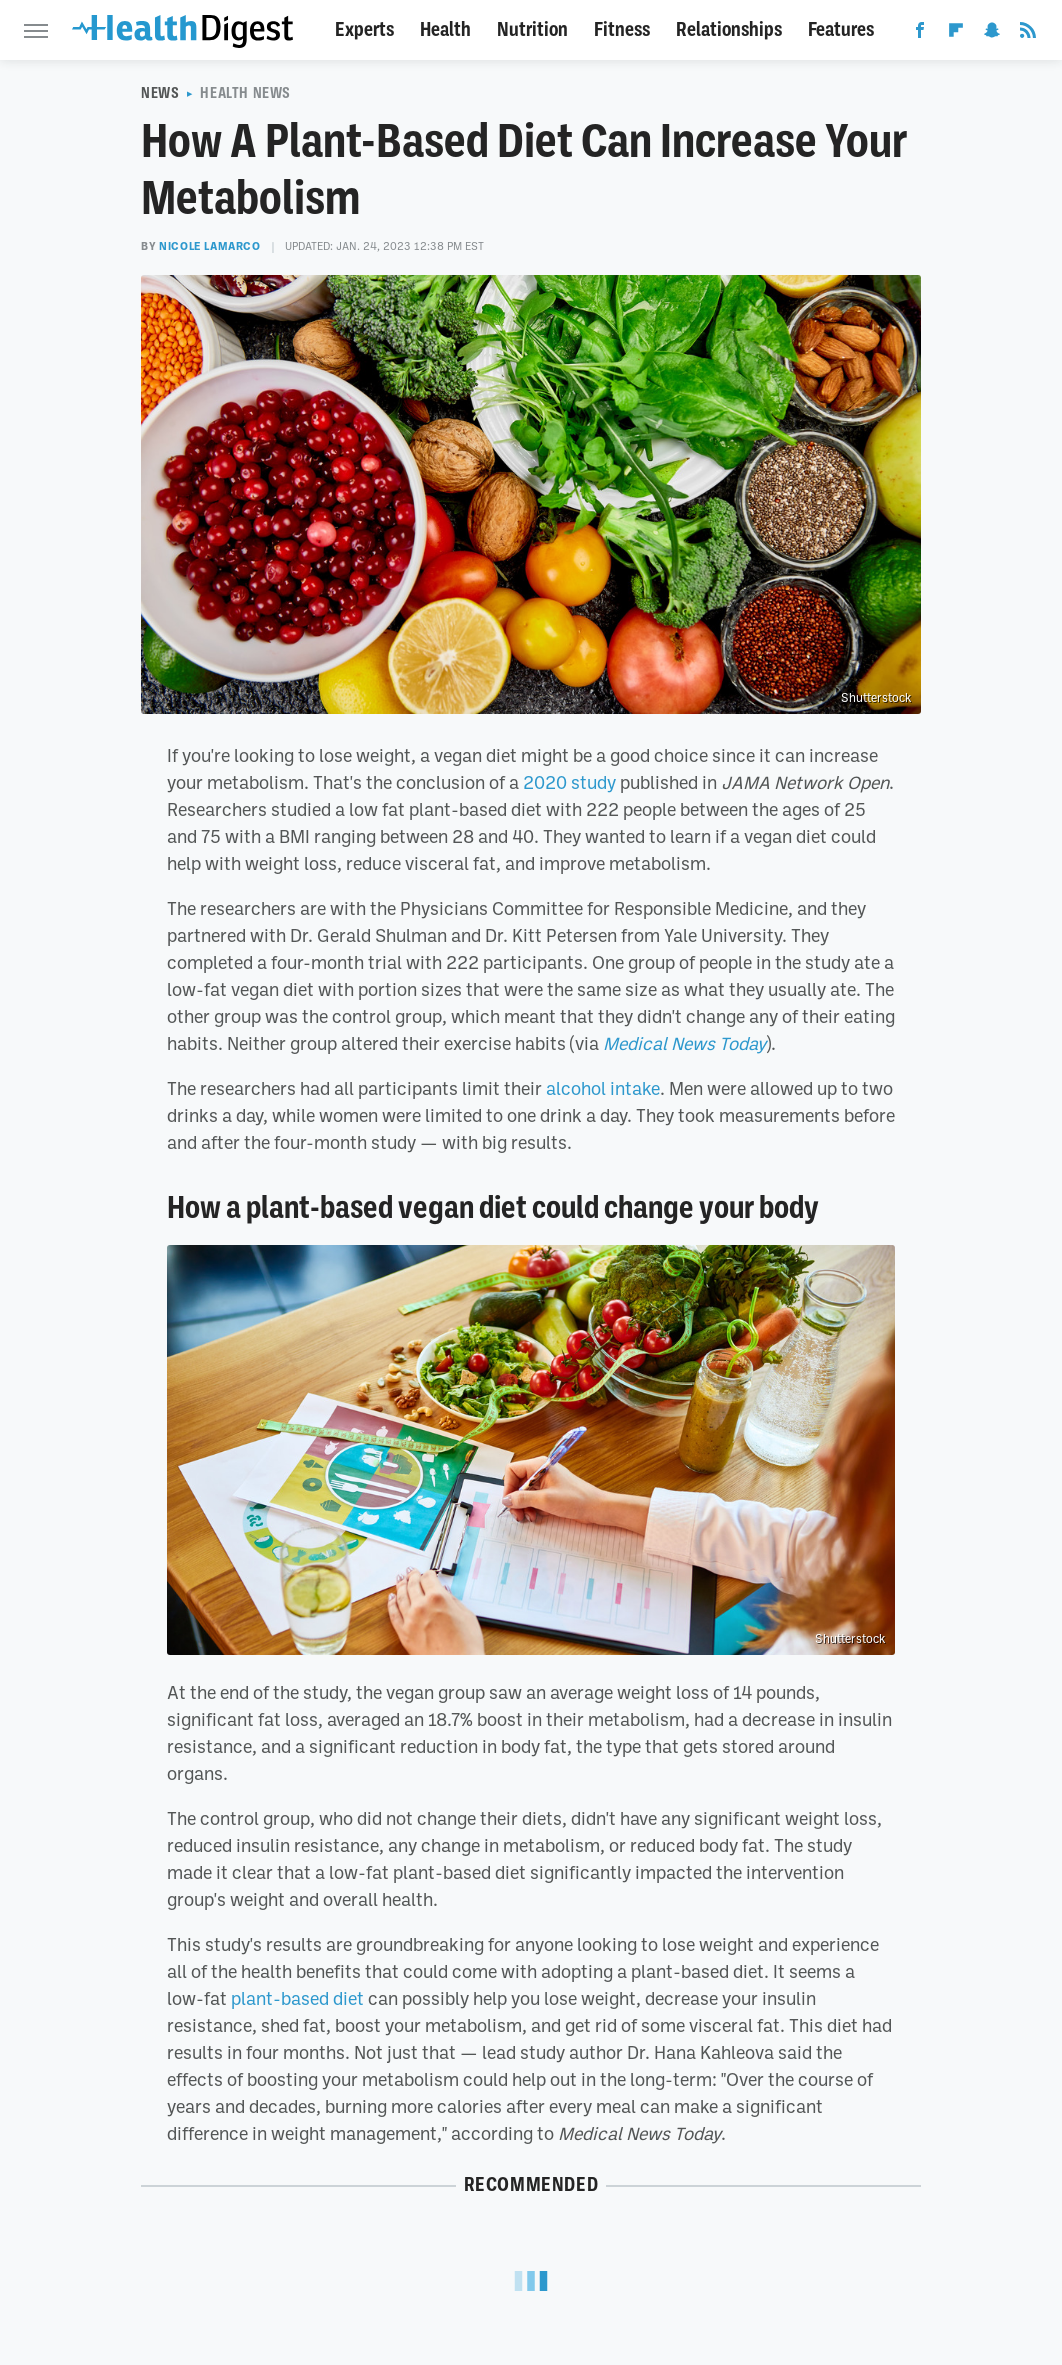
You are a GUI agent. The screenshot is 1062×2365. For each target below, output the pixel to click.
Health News (245, 93)
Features (841, 29)
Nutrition (532, 29)
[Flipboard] (956, 34)
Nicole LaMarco (209, 246)
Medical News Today (684, 1043)
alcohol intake (603, 1088)
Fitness (622, 29)
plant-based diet (297, 1998)
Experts (364, 29)
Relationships (729, 29)
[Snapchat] (992, 34)
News (160, 93)
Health (445, 29)
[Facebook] (920, 34)
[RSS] (1028, 34)
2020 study (569, 782)
